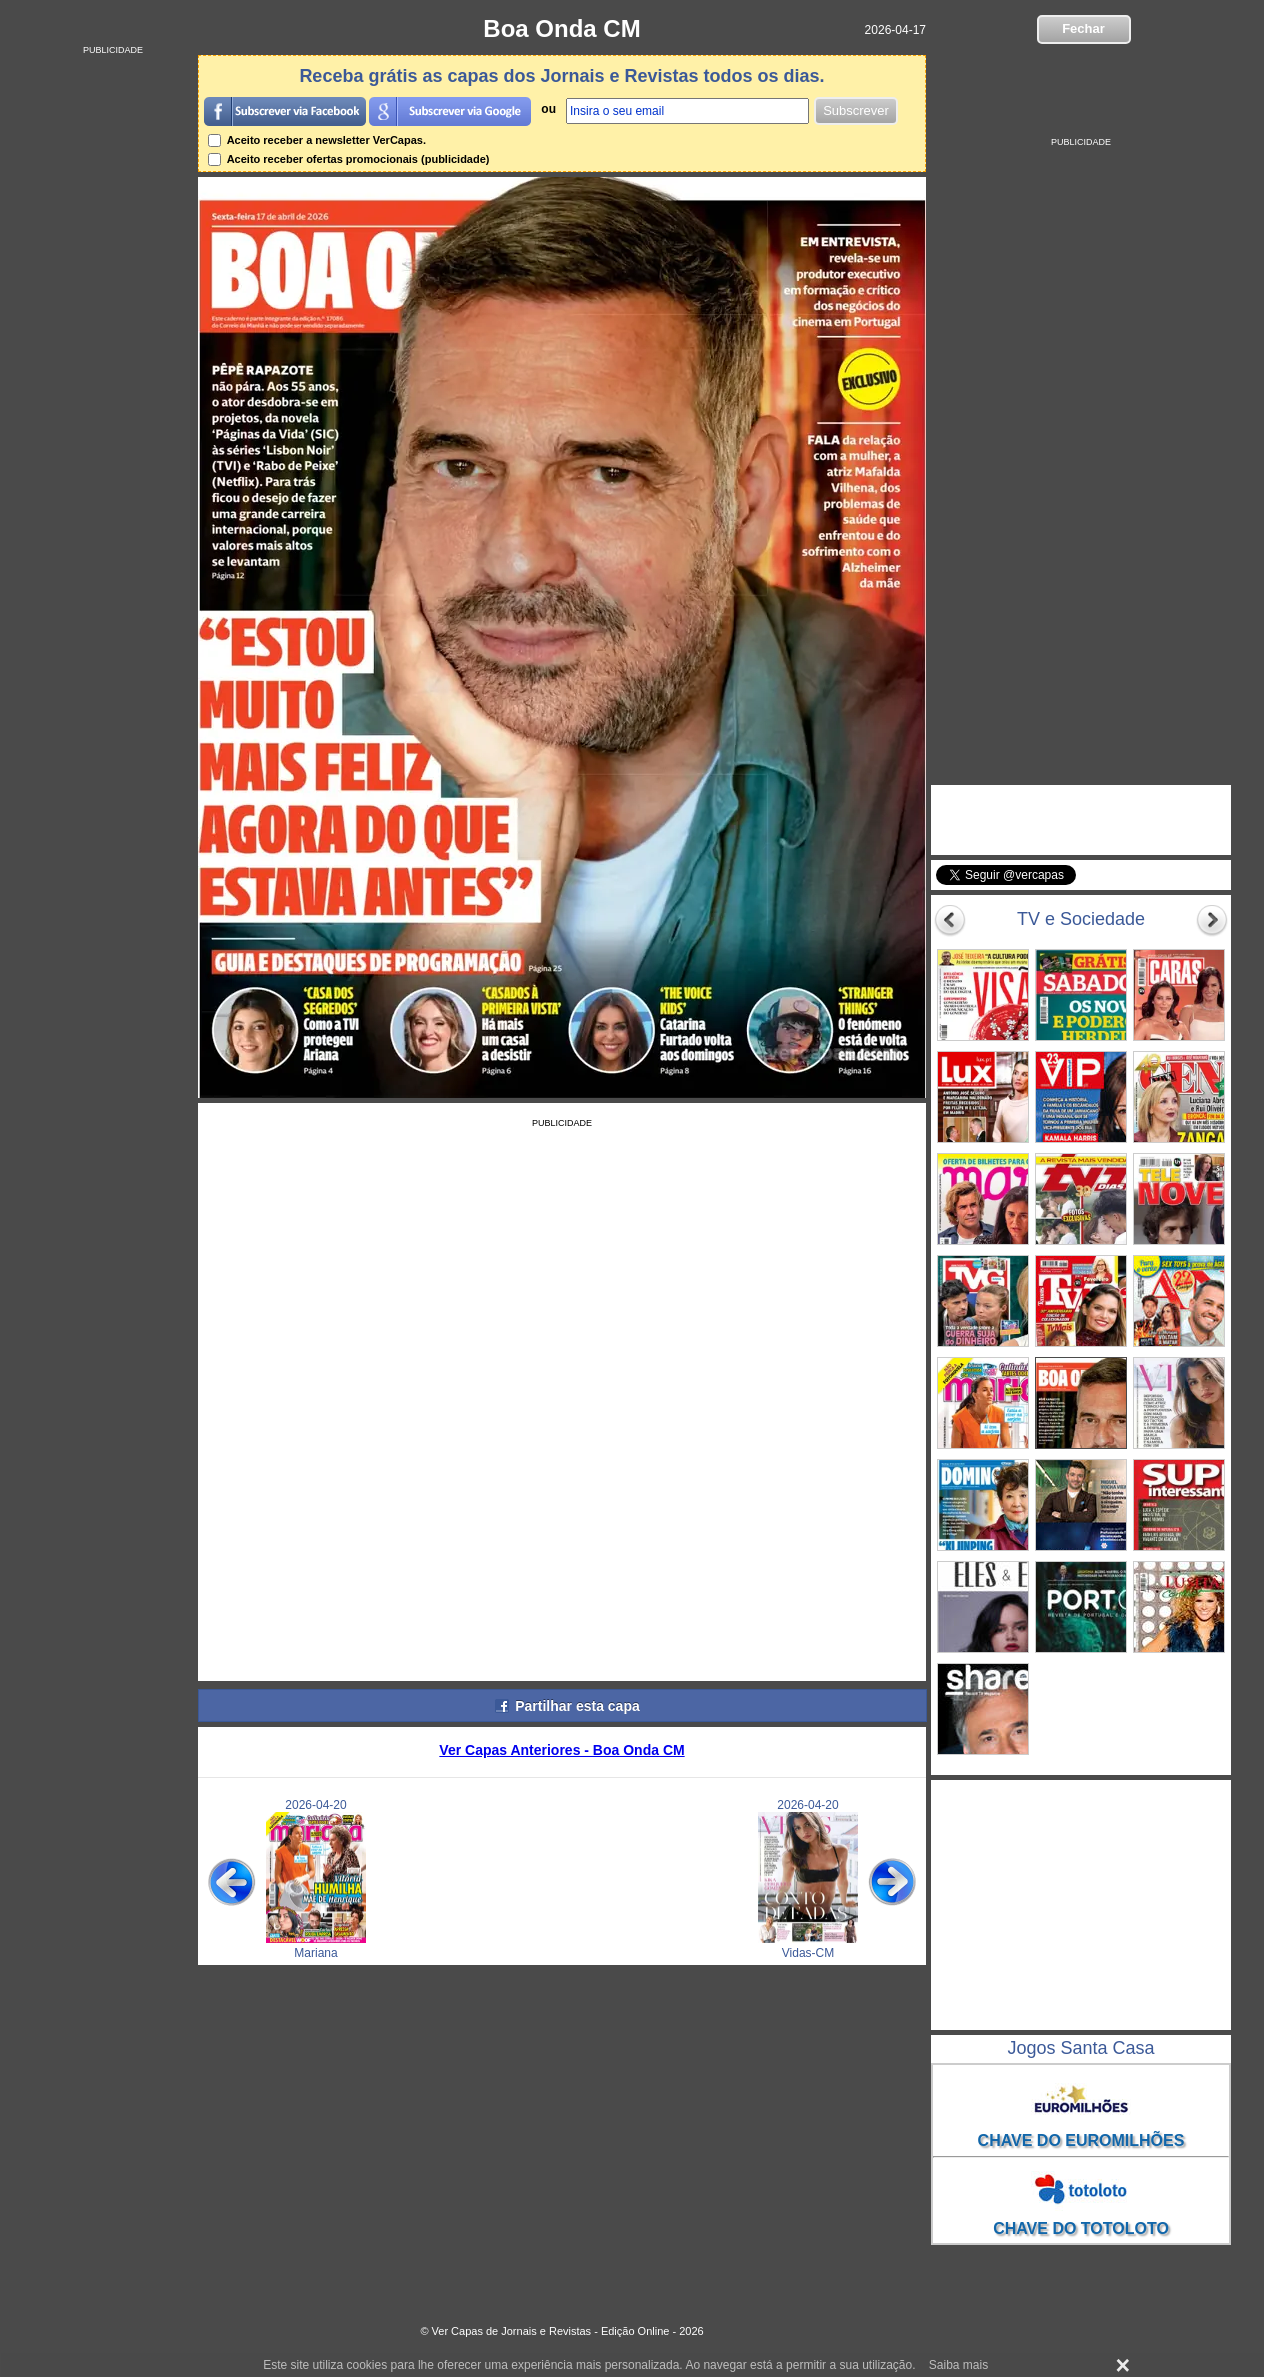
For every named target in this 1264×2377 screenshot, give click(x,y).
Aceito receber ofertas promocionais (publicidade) (349, 159)
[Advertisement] (113, 355)
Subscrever (856, 110)
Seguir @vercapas (1152, 886)
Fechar (1083, 28)
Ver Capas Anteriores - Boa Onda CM (561, 1750)
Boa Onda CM (561, 28)
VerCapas (997, 804)
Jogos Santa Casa (1080, 2048)
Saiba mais (958, 2365)
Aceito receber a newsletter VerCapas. (317, 140)
